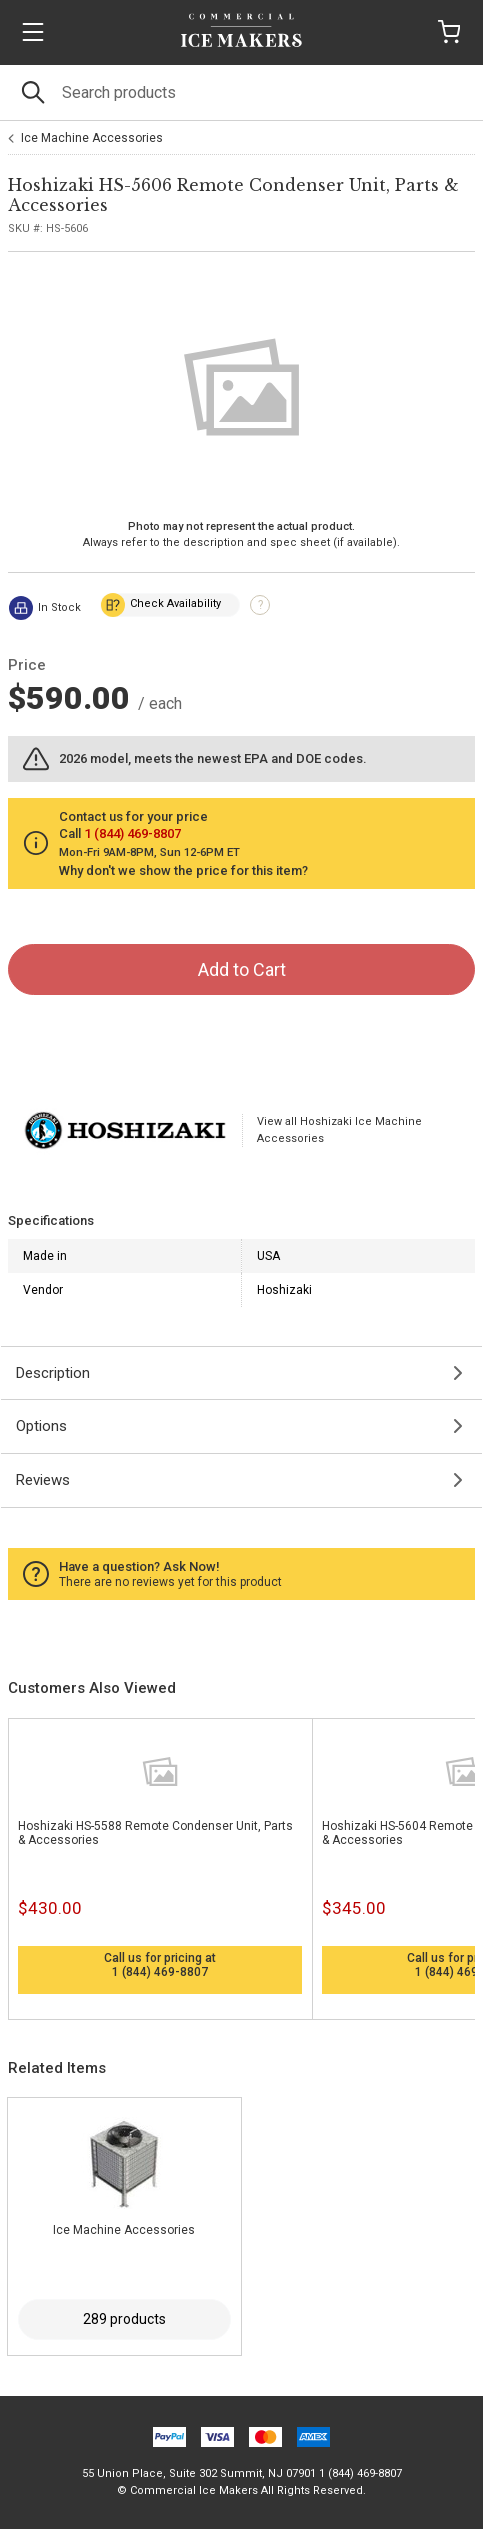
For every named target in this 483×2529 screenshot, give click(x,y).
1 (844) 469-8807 (160, 1972)
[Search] (241, 92)
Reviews (43, 1480)
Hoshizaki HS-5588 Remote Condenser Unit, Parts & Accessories (155, 1833)
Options (41, 1426)
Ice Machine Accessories (92, 138)
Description (53, 1373)
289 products (124, 2319)
